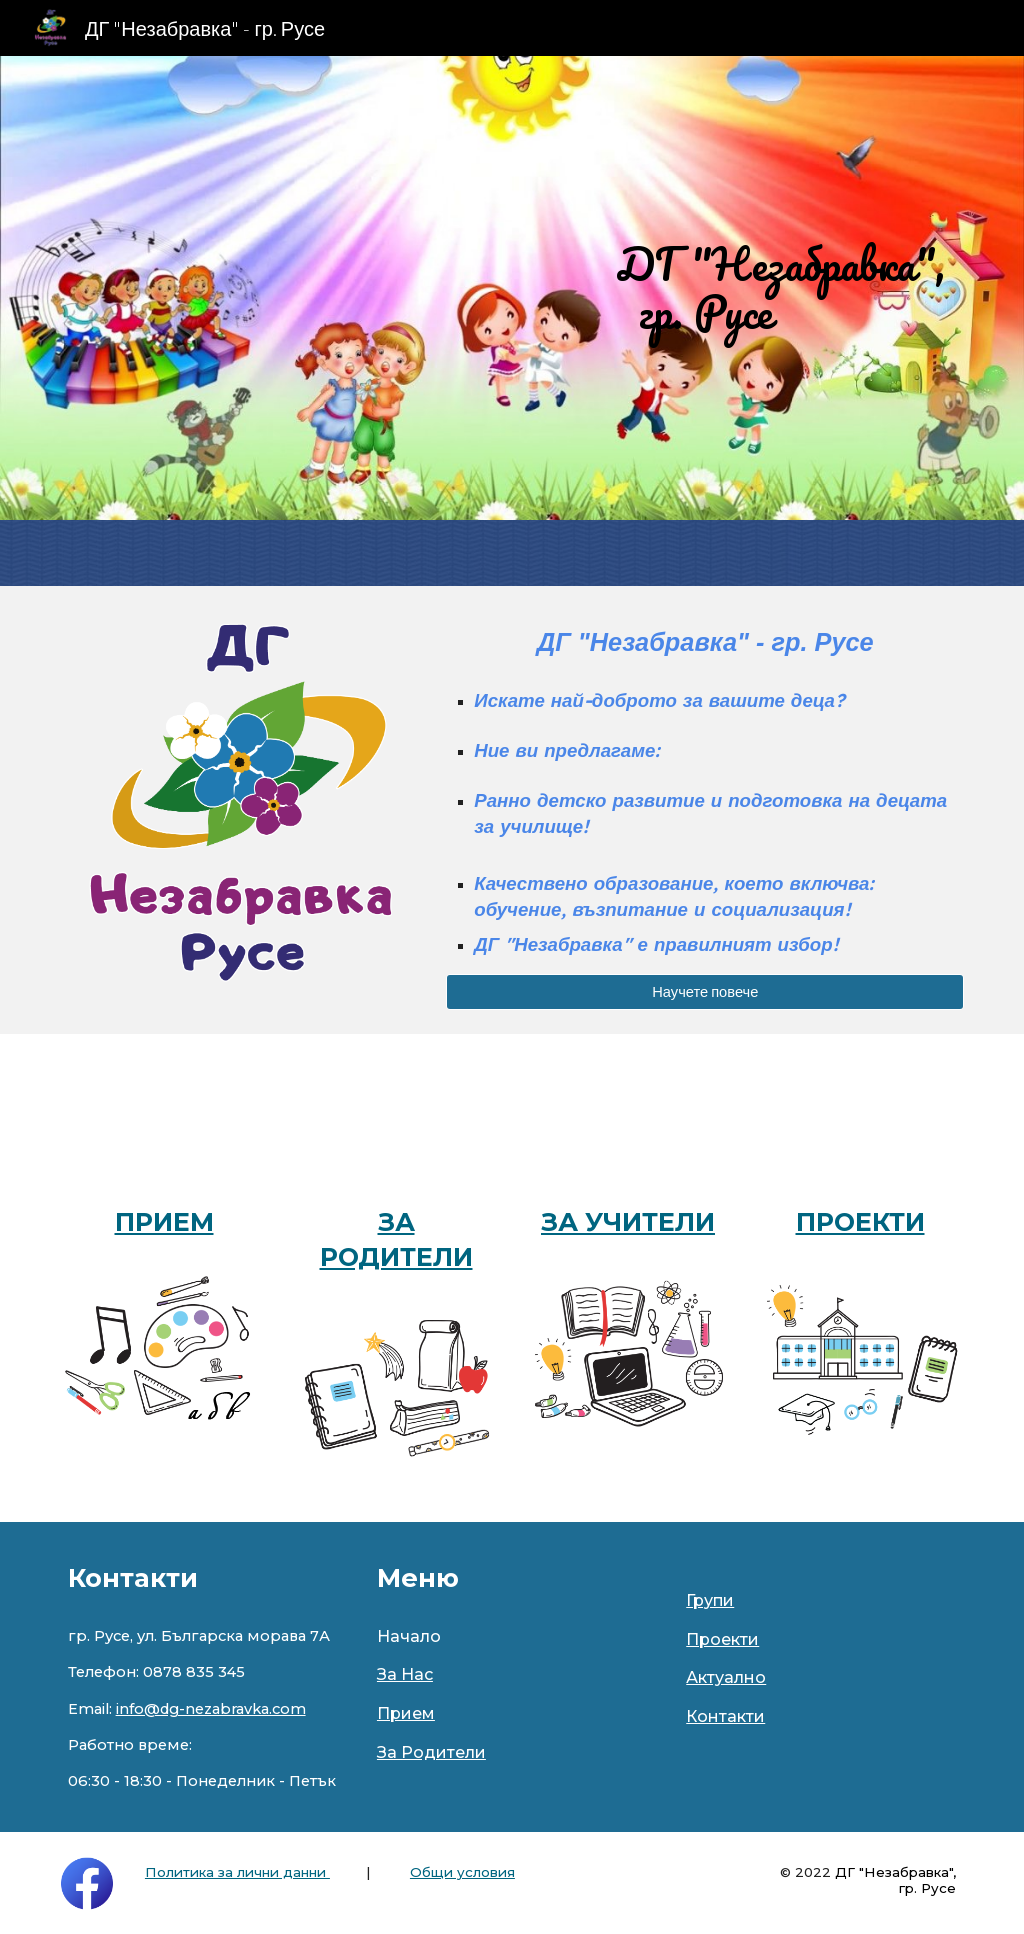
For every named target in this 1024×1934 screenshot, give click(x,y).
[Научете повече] (705, 992)
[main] (705, 288)
